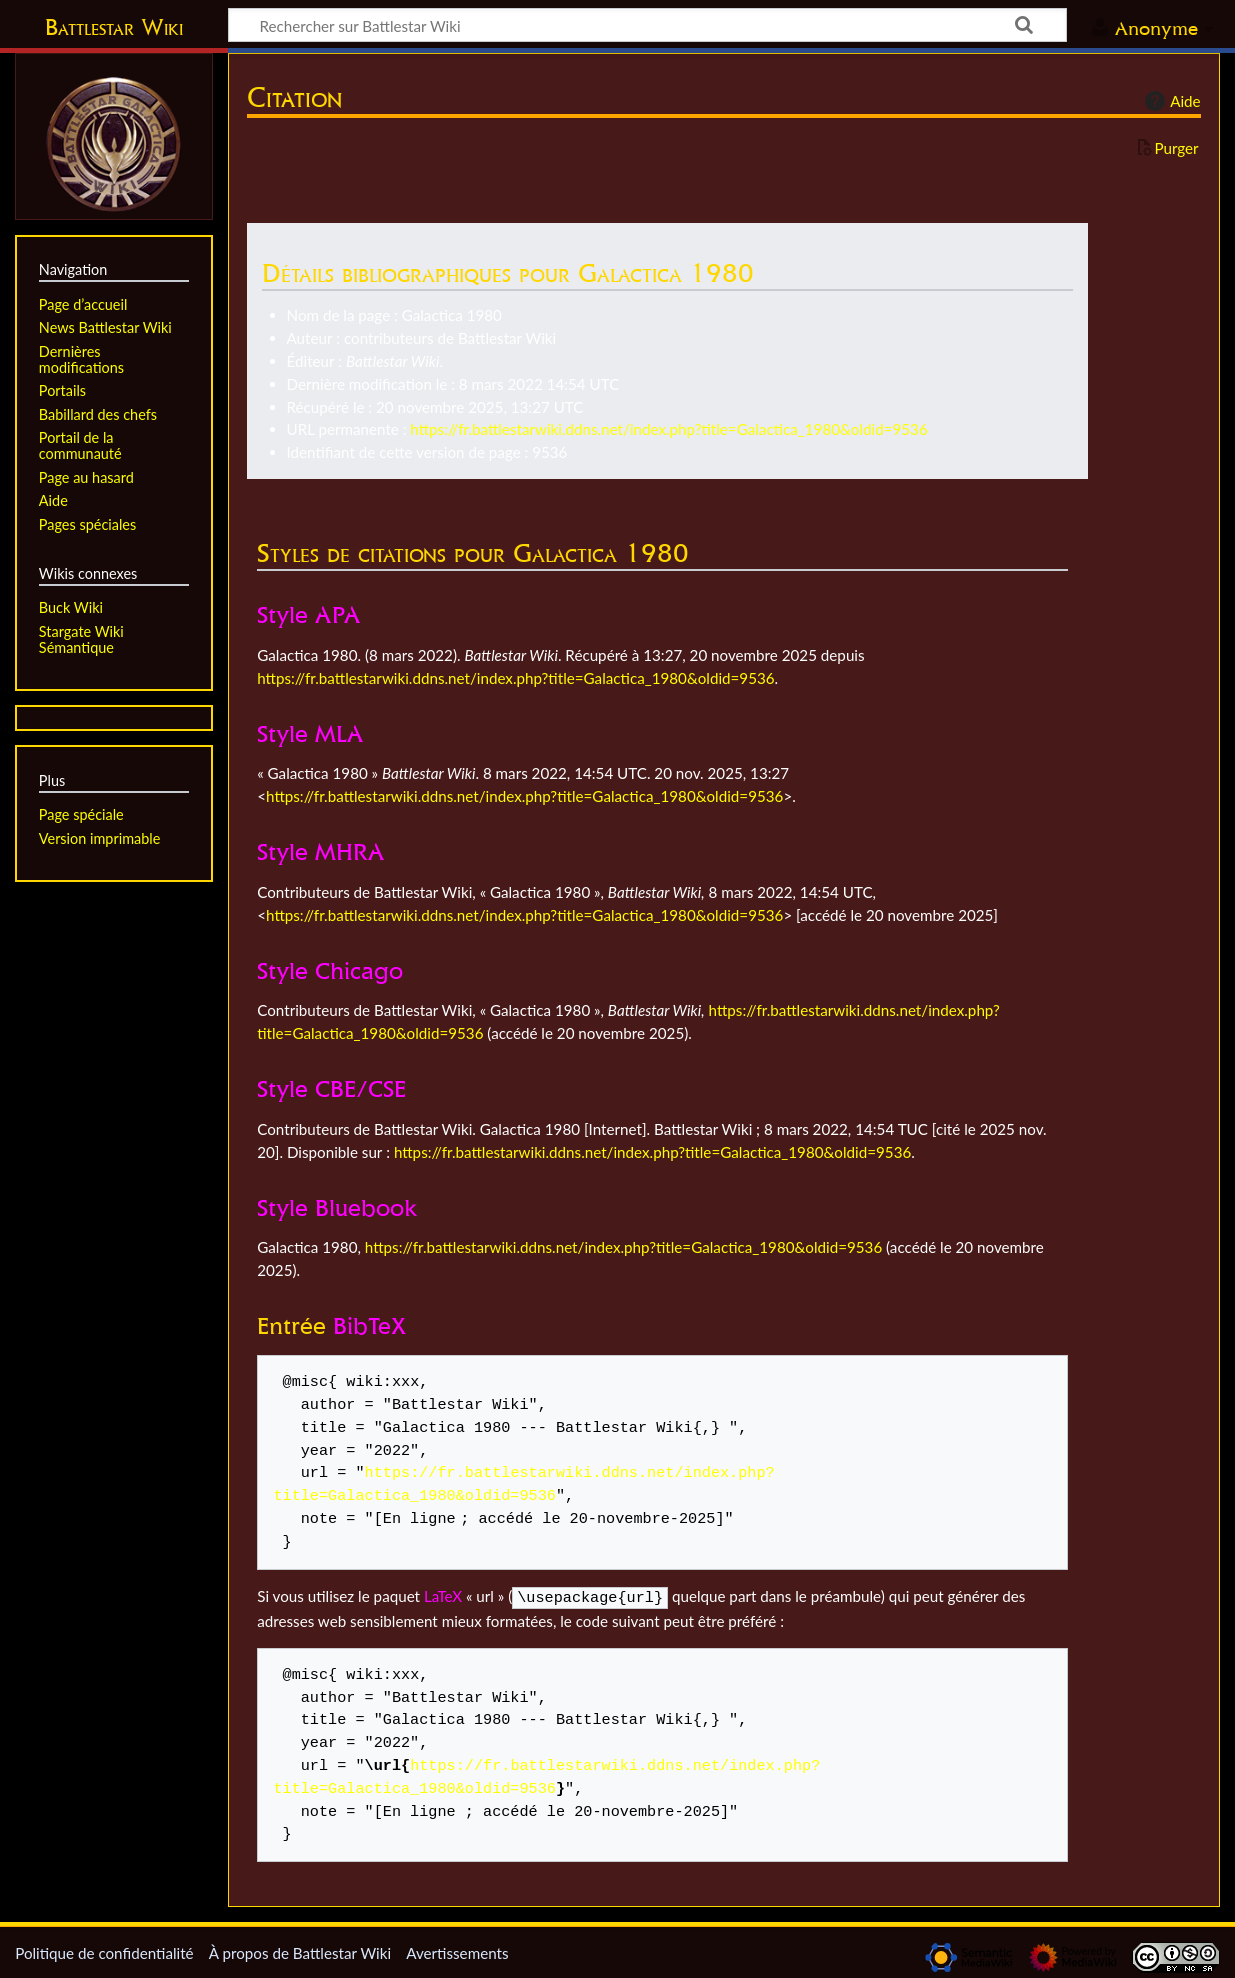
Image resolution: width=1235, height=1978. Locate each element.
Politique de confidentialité (104, 1951)
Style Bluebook (337, 1207)
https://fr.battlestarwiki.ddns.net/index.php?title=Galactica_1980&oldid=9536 (668, 429)
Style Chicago (330, 970)
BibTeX (369, 1325)
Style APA (309, 614)
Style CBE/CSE (331, 1088)
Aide (1170, 101)
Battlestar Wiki (114, 27)
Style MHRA (321, 851)
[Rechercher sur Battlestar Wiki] (647, 25)
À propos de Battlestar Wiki (300, 1951)
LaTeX (443, 1596)
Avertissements (457, 1951)
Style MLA (310, 733)
